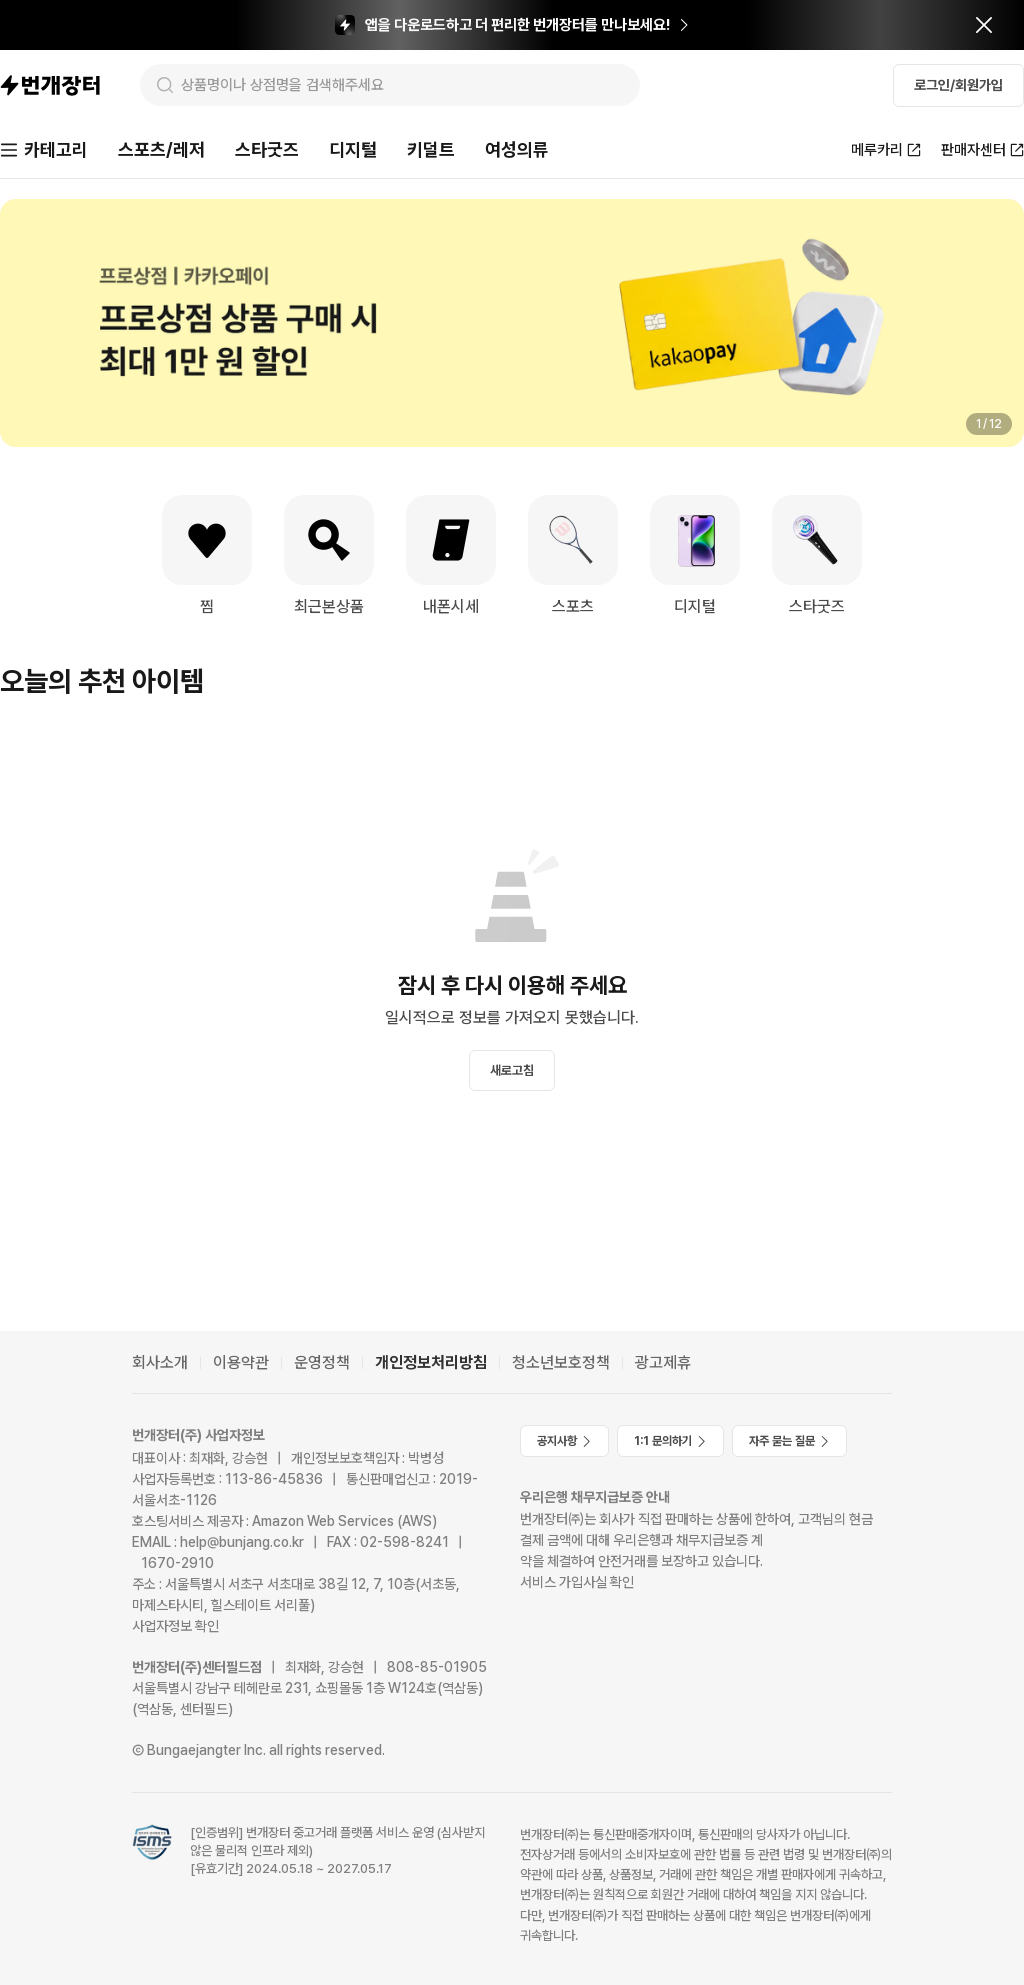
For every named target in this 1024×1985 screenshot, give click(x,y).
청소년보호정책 (561, 1362)
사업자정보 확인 (175, 1626)
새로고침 (512, 1070)
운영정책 (322, 1362)
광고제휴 (663, 1362)
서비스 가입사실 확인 (577, 1582)
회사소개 (160, 1362)
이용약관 (241, 1362)
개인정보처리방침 (431, 1362)
